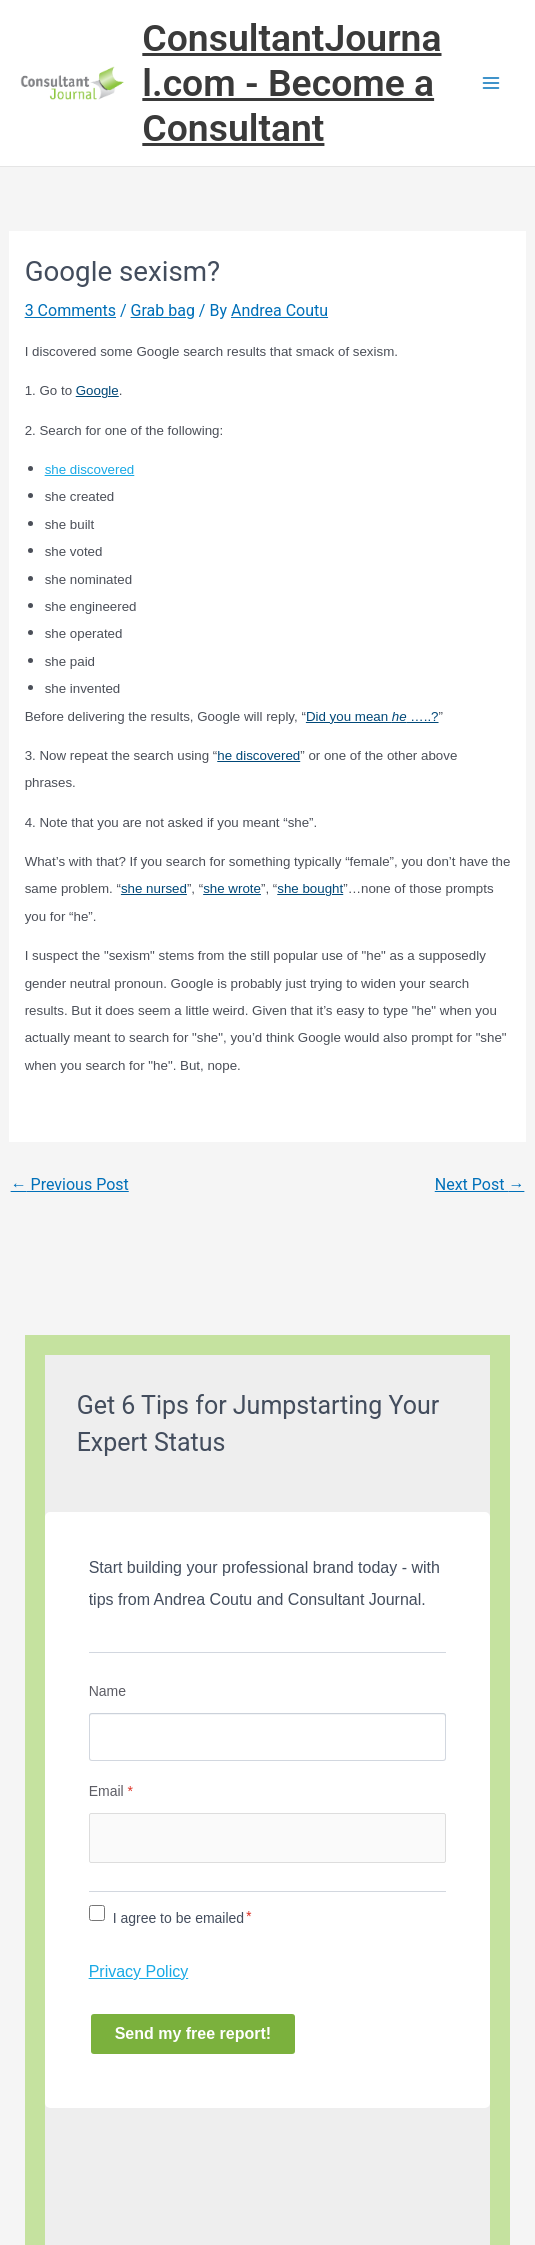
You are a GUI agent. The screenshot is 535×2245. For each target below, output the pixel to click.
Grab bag (163, 310)
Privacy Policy (139, 1971)
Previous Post (70, 1184)
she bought (310, 888)
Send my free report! (193, 2033)
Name (107, 1691)
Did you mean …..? (372, 716)
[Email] (268, 1838)
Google (97, 390)
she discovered (90, 469)
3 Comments (70, 310)
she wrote (232, 888)
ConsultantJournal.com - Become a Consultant (291, 83)
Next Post (480, 1184)
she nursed (154, 888)
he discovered (258, 755)
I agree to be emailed (179, 1918)
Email (111, 1791)
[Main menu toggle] (491, 83)
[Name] (268, 1737)
